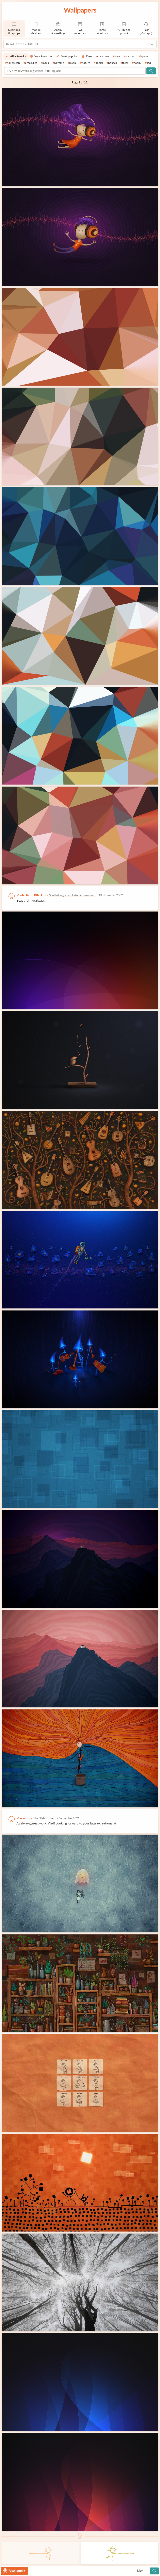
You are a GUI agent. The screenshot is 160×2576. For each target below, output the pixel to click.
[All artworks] (15, 56)
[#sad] (148, 63)
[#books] (98, 63)
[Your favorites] (41, 56)
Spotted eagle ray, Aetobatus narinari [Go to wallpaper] (72, 895)
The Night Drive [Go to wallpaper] (43, 1818)
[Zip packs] (124, 28)
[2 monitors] (80, 28)
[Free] (87, 56)
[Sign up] (154, 2570)
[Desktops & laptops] (14, 28)
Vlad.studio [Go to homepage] (17, 2571)
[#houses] (112, 63)
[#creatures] (30, 63)
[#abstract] (129, 56)
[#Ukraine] (58, 63)
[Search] (151, 70)
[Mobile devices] (36, 28)
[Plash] (146, 28)
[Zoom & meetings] (58, 28)
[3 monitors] (102, 28)
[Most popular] (67, 56)
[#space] (143, 56)
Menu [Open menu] (138, 2571)
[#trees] (124, 63)
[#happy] (136, 63)
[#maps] (45, 63)
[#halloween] (12, 63)
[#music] (72, 63)
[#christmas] (102, 56)
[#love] (116, 56)
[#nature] (85, 63)
